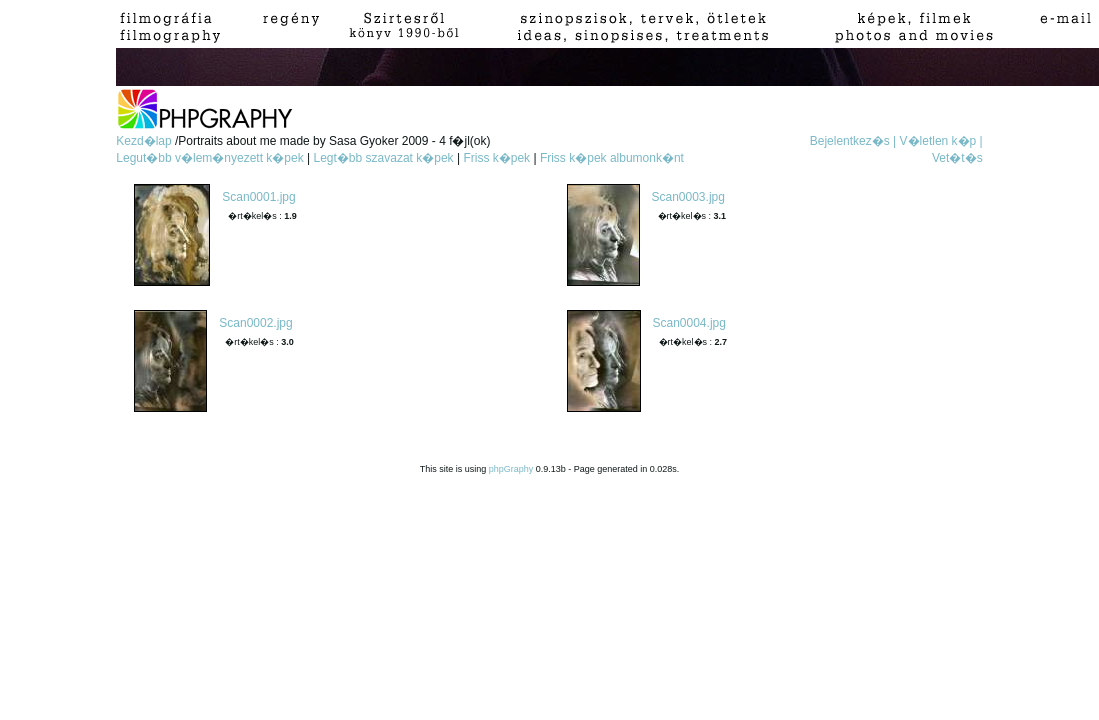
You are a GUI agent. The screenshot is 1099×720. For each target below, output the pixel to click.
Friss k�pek (496, 158)
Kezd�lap (145, 141)
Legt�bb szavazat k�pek (384, 158)
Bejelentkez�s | (853, 141)
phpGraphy (511, 469)
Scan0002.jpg (255, 323)
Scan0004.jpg (689, 323)
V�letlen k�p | (941, 141)
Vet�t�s (957, 158)
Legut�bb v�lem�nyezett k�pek (209, 158)
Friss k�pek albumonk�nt (612, 158)
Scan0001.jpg (258, 197)
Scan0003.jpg (688, 197)
